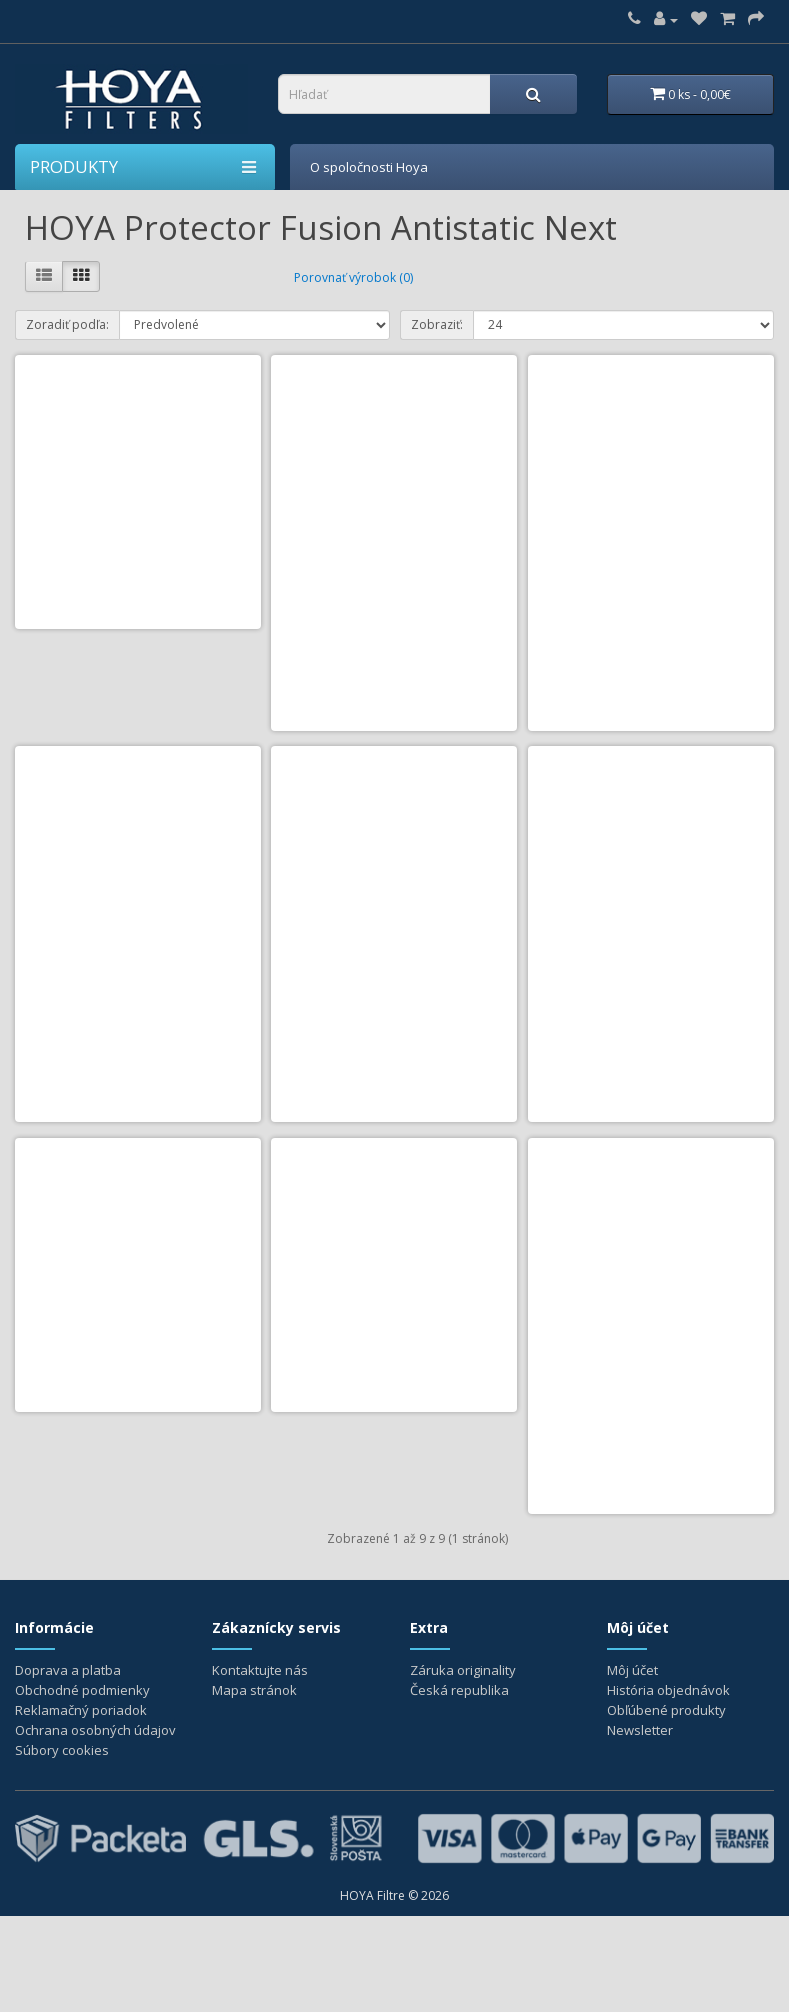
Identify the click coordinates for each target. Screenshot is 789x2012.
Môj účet (632, 1766)
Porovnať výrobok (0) (353, 275)
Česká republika (459, 1786)
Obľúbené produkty (666, 1806)
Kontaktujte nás (260, 1766)
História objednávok (668, 1786)
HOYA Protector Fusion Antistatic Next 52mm (394, 607)
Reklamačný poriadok (81, 1806)
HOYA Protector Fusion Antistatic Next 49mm (138, 607)
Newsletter (640, 1826)
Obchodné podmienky (82, 1786)
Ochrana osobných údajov (95, 1826)
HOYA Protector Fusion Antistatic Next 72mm (138, 1455)
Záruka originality (463, 1766)
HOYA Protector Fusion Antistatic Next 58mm (138, 1031)
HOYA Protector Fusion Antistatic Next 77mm (394, 1455)
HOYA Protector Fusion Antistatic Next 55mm (650, 607)
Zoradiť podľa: (67, 322)
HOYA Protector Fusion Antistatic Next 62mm (394, 1031)
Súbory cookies (62, 1846)
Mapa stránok (254, 1786)
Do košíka (350, 741)
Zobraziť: (437, 322)
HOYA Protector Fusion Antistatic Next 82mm (650, 1455)
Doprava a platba (68, 1766)
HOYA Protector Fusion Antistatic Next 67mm (650, 1031)
